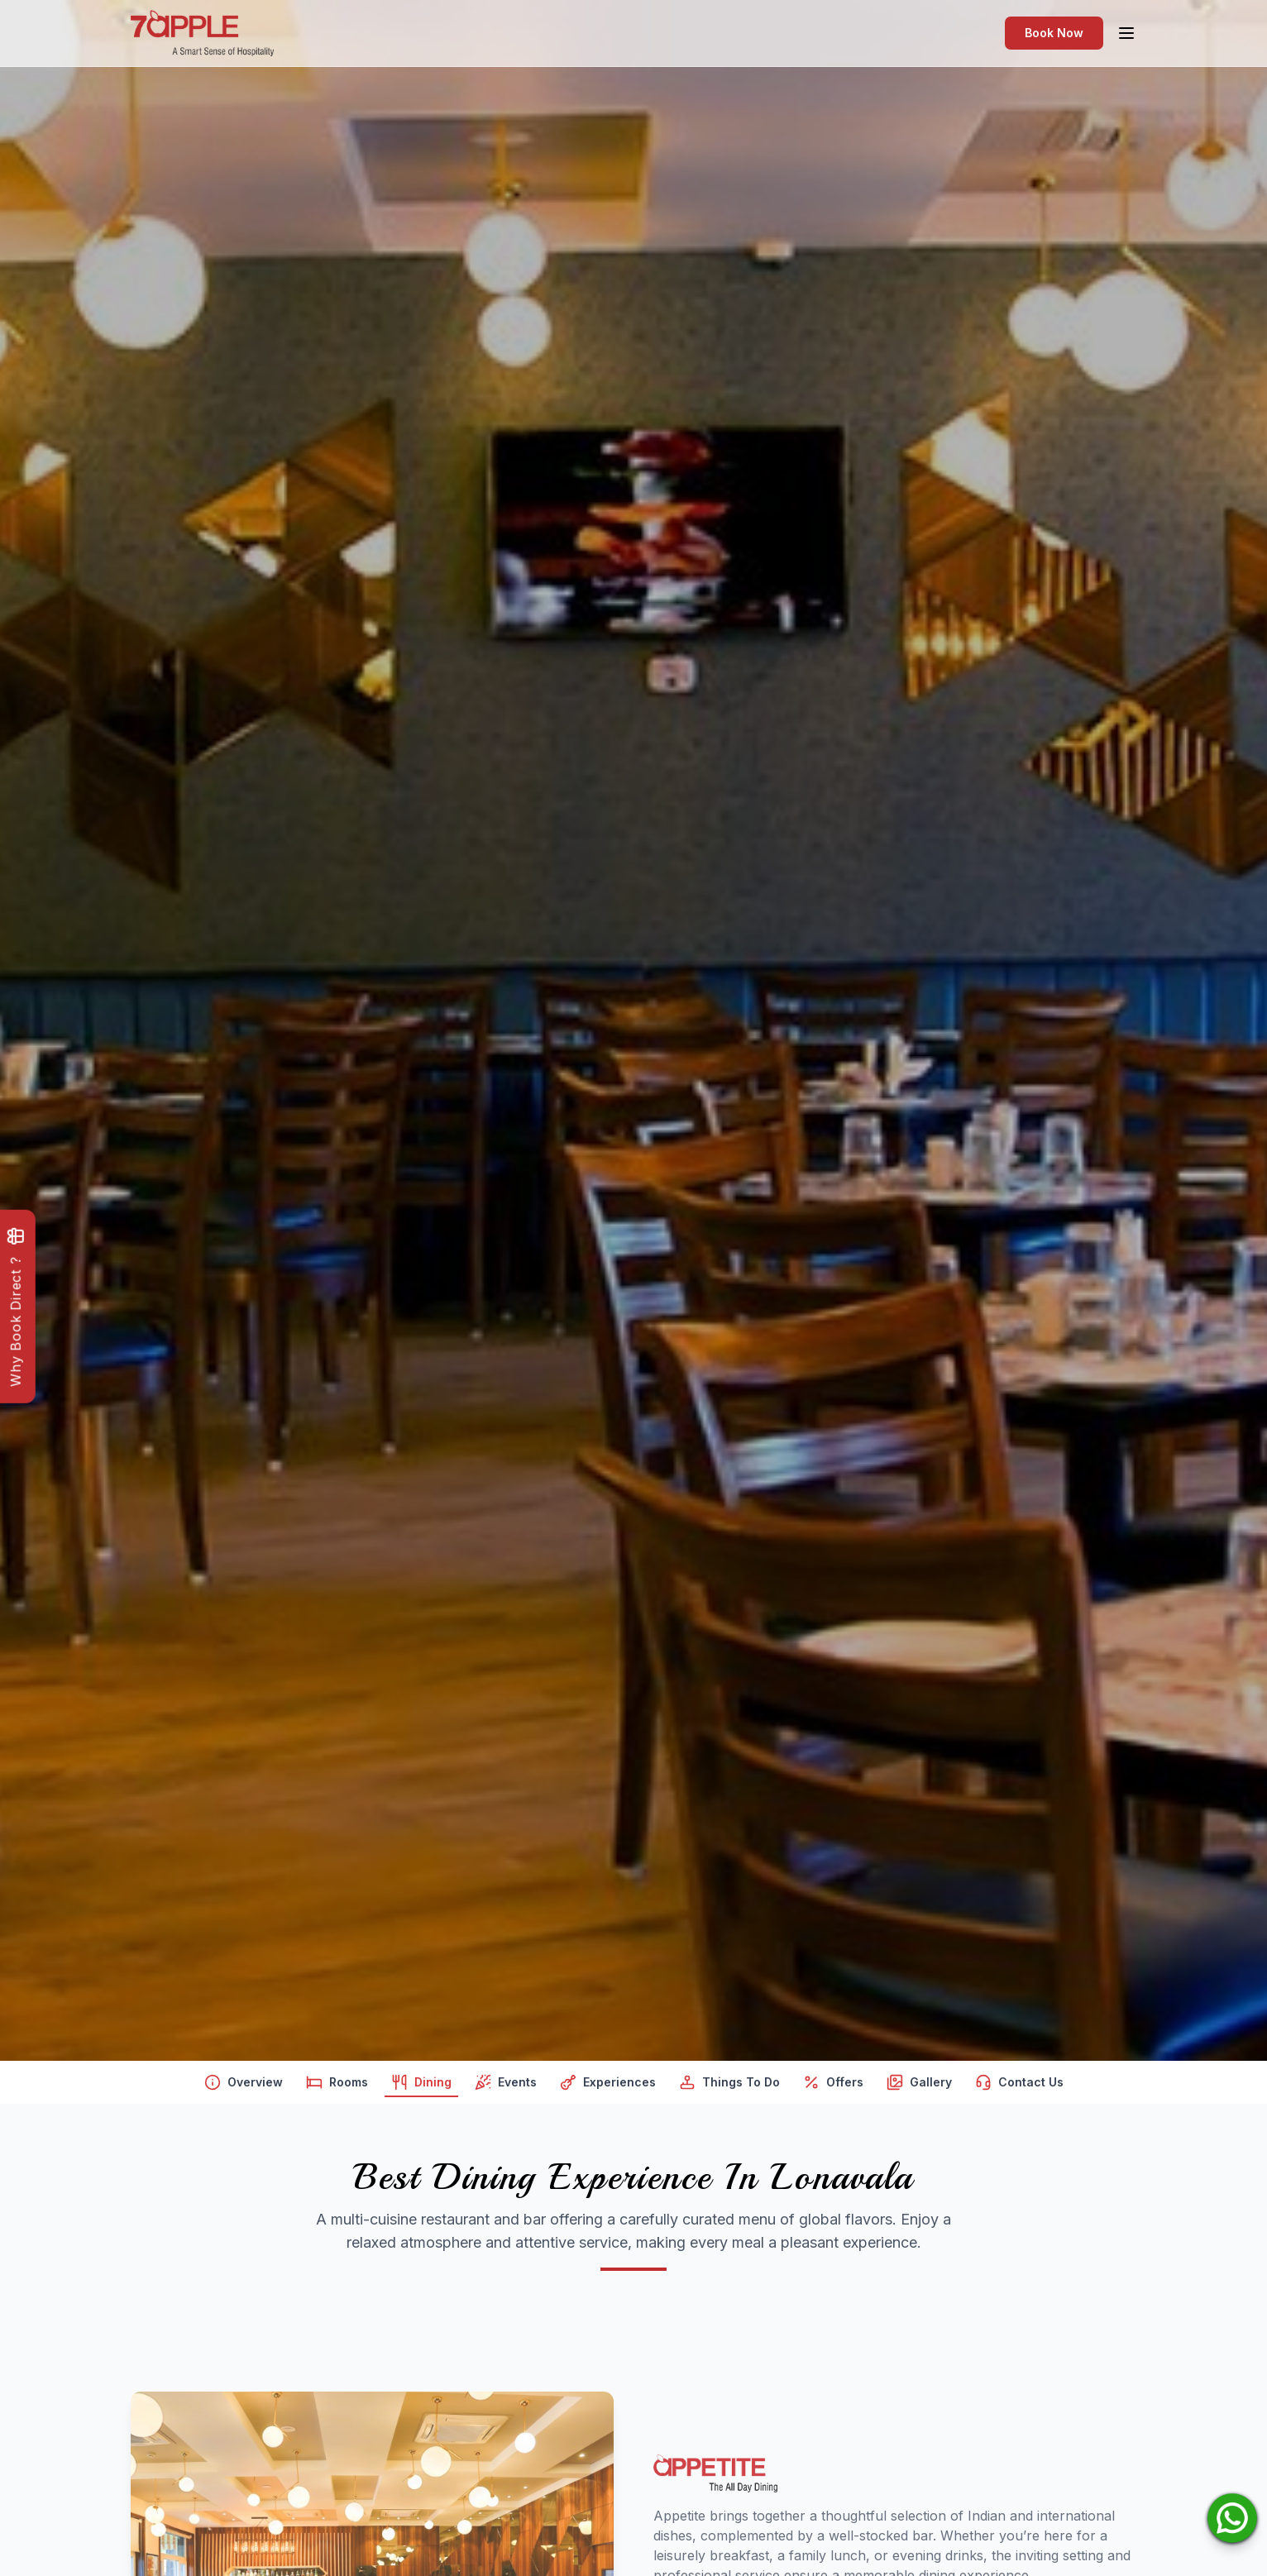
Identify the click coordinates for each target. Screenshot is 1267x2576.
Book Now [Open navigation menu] (1054, 33)
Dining (421, 2085)
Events (505, 2085)
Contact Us (1019, 2085)
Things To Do (729, 2085)
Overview (243, 2085)
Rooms (337, 2085)
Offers (833, 2085)
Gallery (919, 2085)
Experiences (607, 2085)
